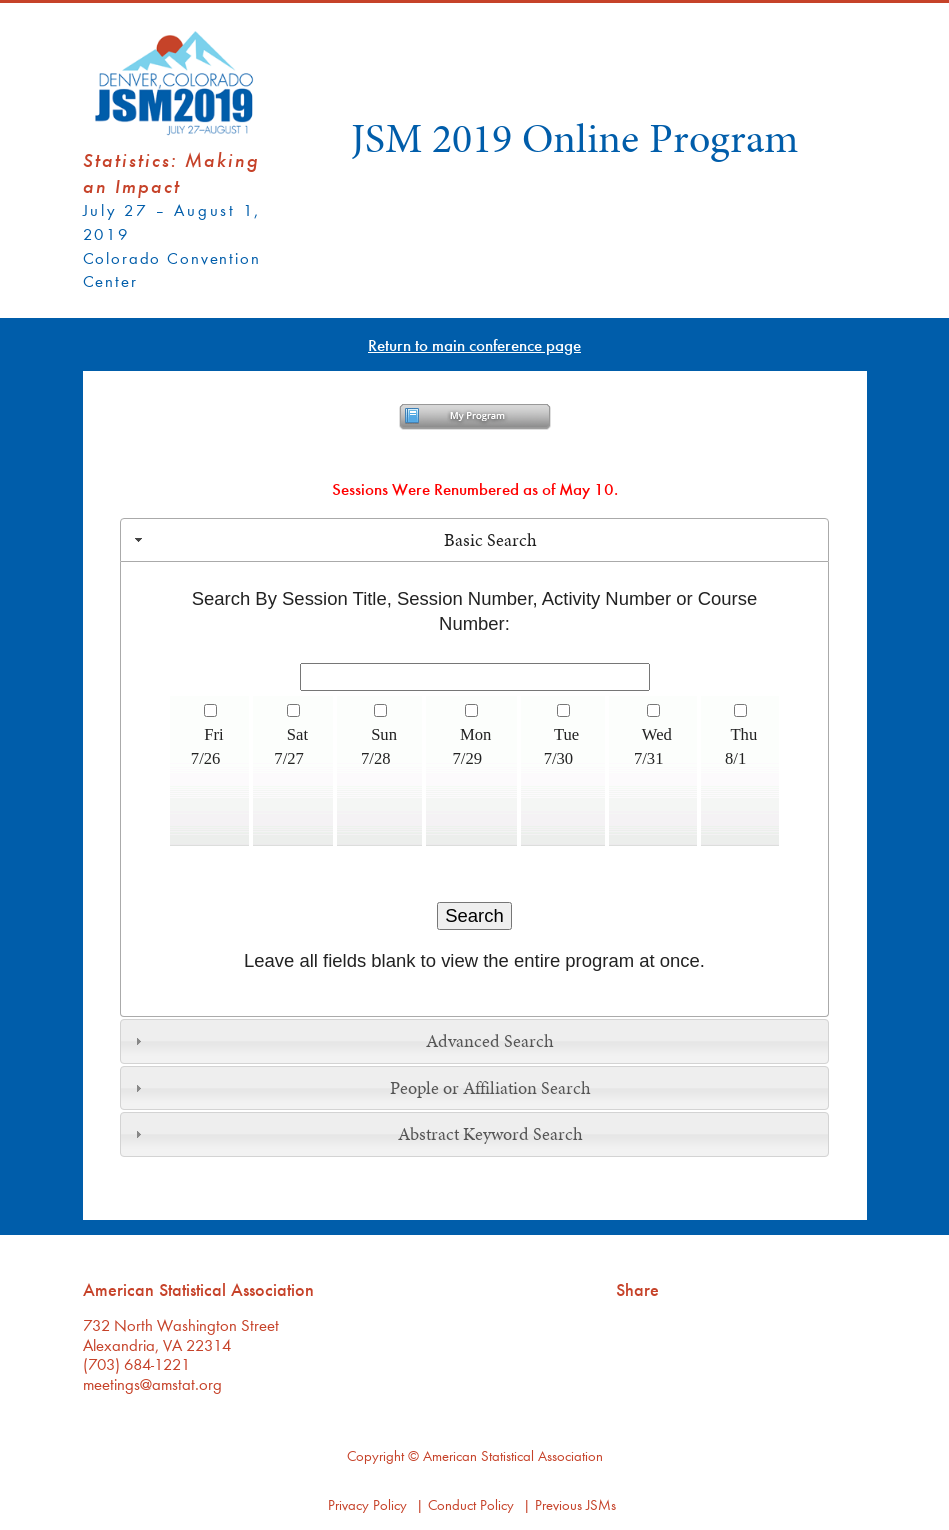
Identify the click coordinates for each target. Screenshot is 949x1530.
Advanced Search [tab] (342, 1041)
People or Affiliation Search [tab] (360, 1088)
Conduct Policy (471, 1504)
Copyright (375, 1455)
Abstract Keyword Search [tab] (356, 1134)
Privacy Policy (367, 1504)
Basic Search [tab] (333, 540)
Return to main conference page (474, 344)
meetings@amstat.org (152, 1383)
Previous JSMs (575, 1504)
